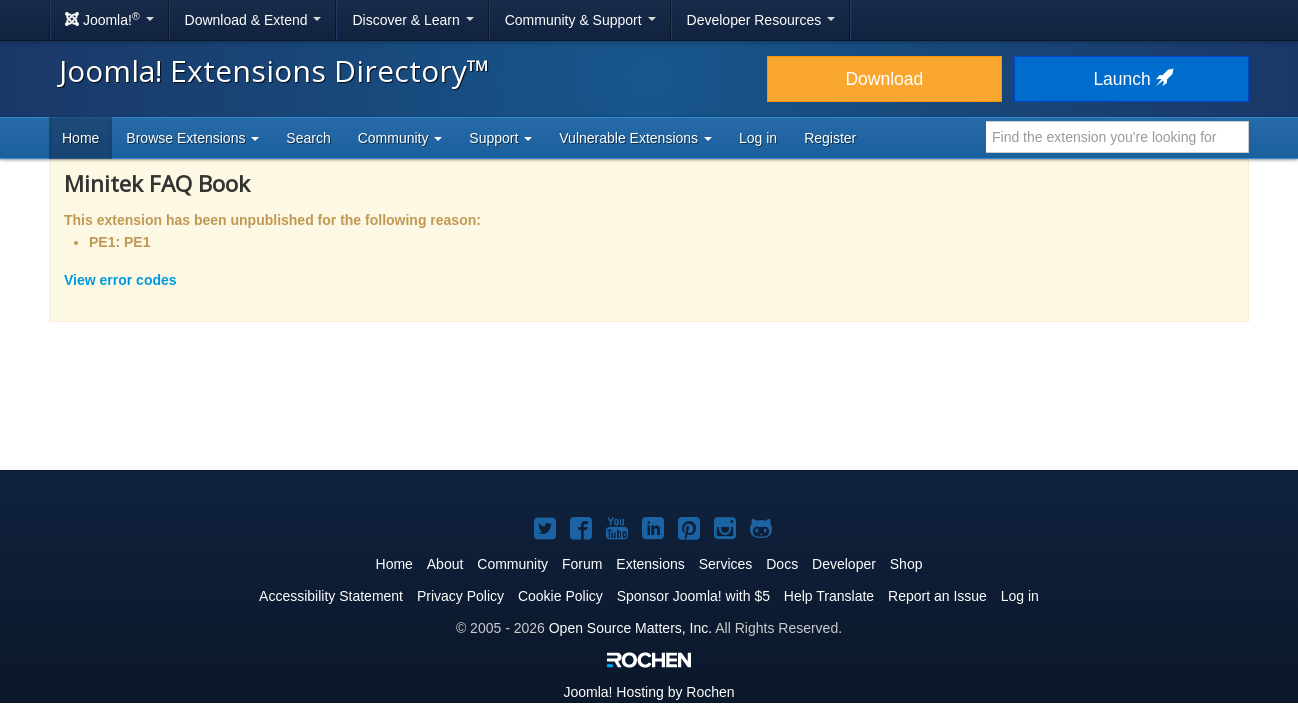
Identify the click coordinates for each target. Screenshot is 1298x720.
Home (80, 138)
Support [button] (500, 138)
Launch (1131, 79)
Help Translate (829, 596)
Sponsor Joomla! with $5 (693, 596)
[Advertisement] (649, 409)
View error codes (120, 280)
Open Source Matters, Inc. (630, 628)
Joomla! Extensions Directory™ (274, 70)
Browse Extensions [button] (192, 138)
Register (830, 138)
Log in (758, 138)
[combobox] (1117, 137)
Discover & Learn (412, 20)
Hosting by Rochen (648, 692)
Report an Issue (937, 596)
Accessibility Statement (331, 596)
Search (308, 138)
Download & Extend (253, 20)
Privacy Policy (460, 596)
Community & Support (580, 20)
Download (884, 79)
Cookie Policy (560, 596)
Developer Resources (761, 20)
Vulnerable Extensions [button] (635, 138)
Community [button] (400, 138)
